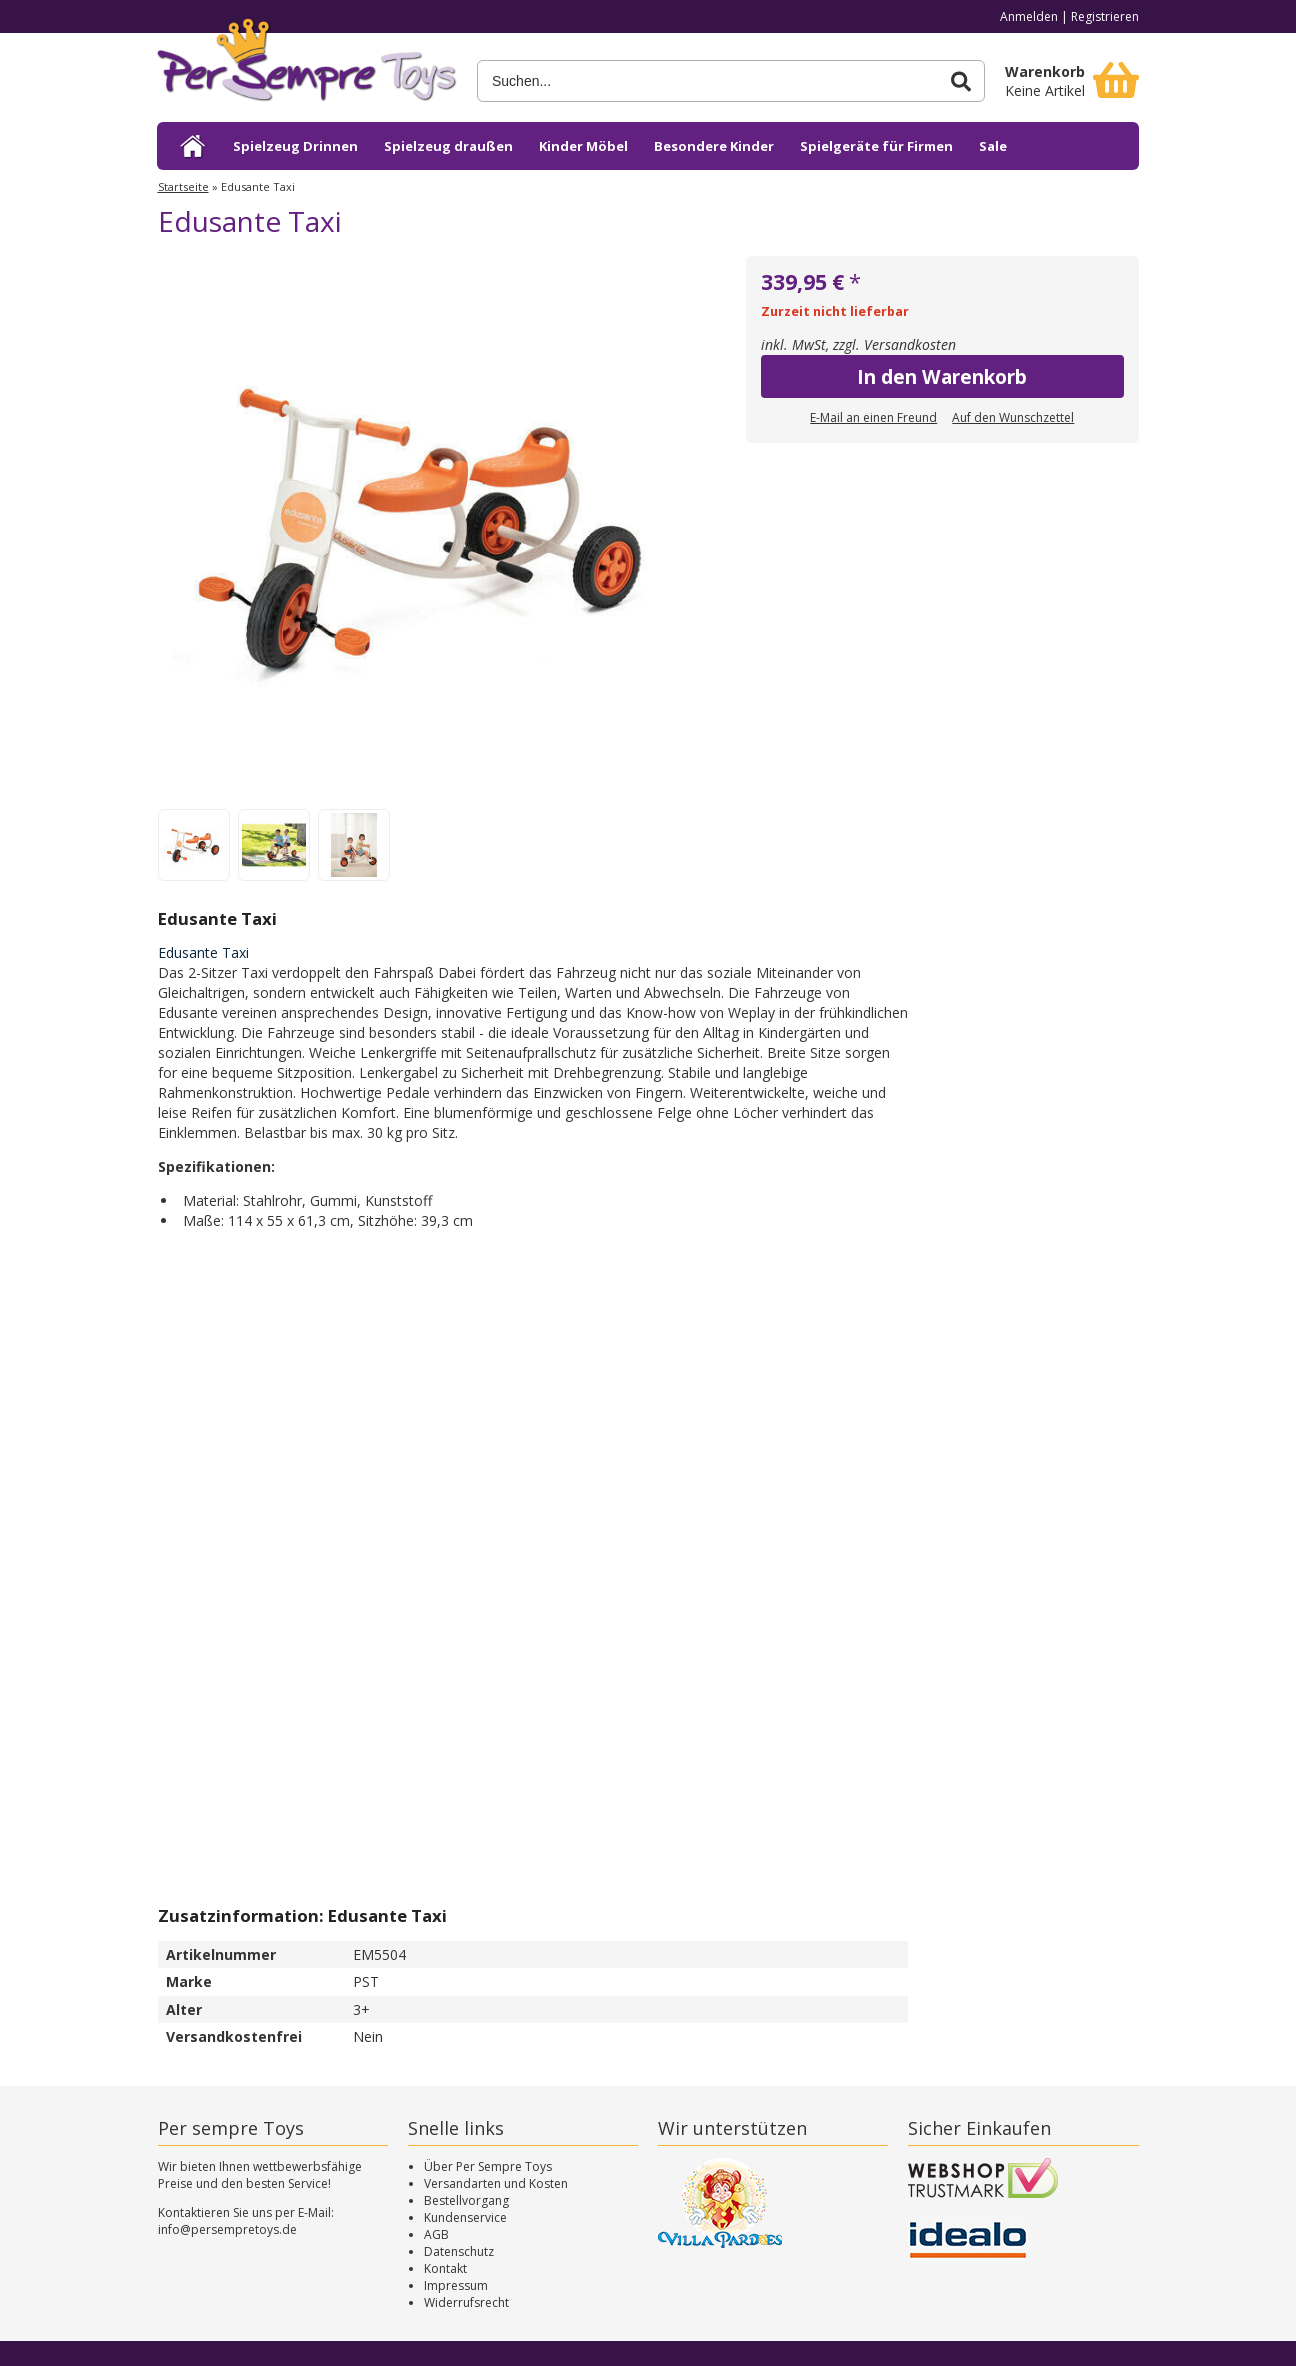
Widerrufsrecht (466, 2302)
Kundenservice (465, 2217)
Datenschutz (459, 2251)
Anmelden (1029, 16)
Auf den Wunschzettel (1013, 417)
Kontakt (445, 2268)
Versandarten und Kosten (496, 2183)
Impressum (456, 2285)
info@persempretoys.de (227, 2229)
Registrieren (1105, 16)
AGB (436, 2234)
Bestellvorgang (466, 2200)
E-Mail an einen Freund (873, 417)
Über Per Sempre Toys (488, 2166)
